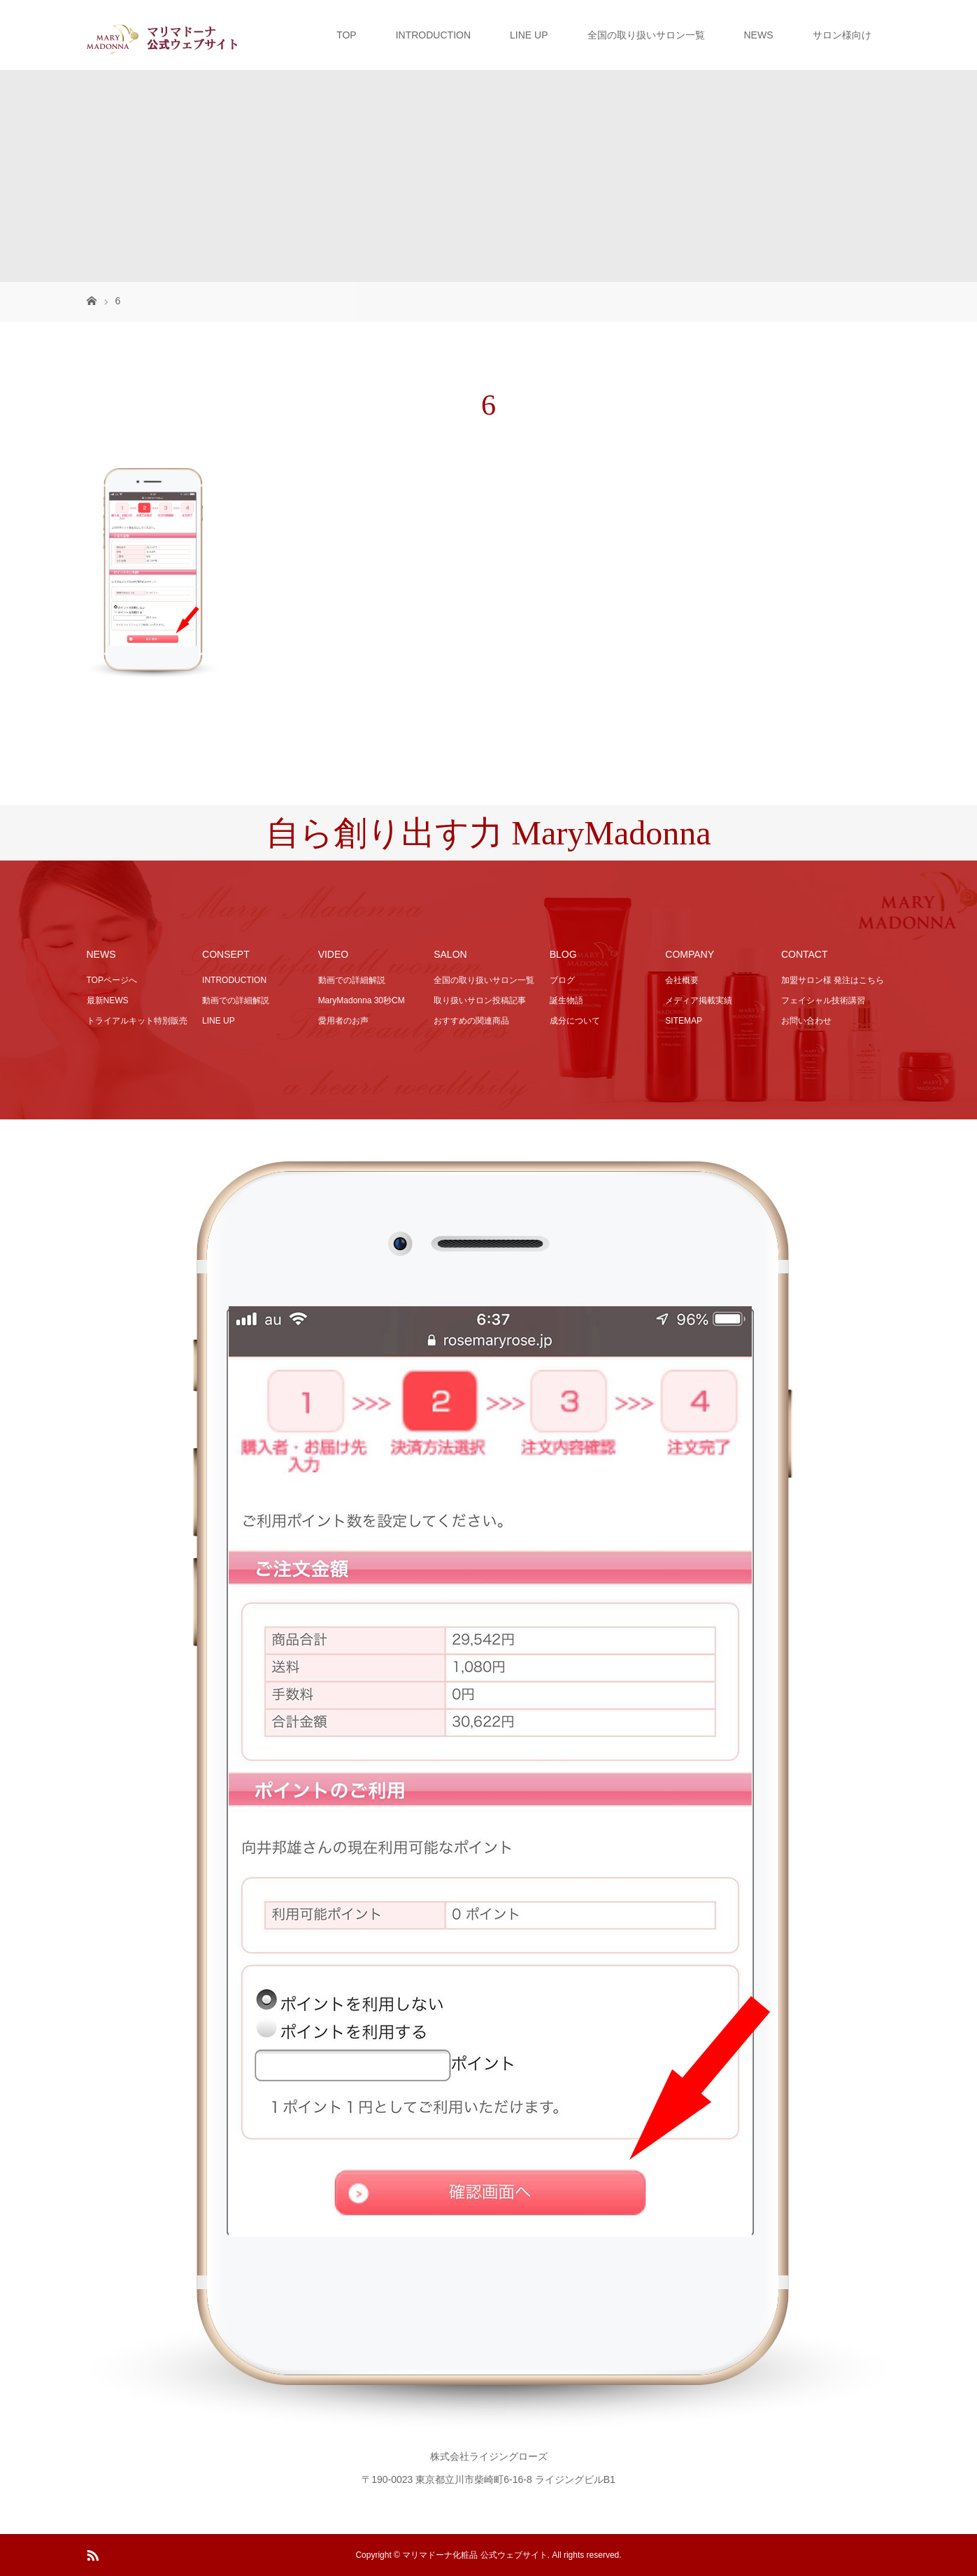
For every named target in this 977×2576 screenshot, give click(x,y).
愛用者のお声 (343, 1021)
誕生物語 (566, 1000)
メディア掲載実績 (698, 1000)
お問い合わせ (806, 1021)
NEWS (758, 35)
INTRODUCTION (433, 35)
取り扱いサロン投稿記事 (480, 1000)
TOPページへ (112, 980)
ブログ (562, 980)
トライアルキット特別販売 (137, 1021)
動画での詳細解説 (235, 1000)
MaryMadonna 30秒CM (361, 1000)
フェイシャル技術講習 (823, 1000)
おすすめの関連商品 (471, 1021)
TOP (346, 35)
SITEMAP (683, 1021)
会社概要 (682, 980)
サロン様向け (842, 35)
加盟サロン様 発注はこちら (832, 980)
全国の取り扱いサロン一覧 (646, 35)
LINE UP (529, 35)
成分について (575, 1021)
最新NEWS (108, 1000)
